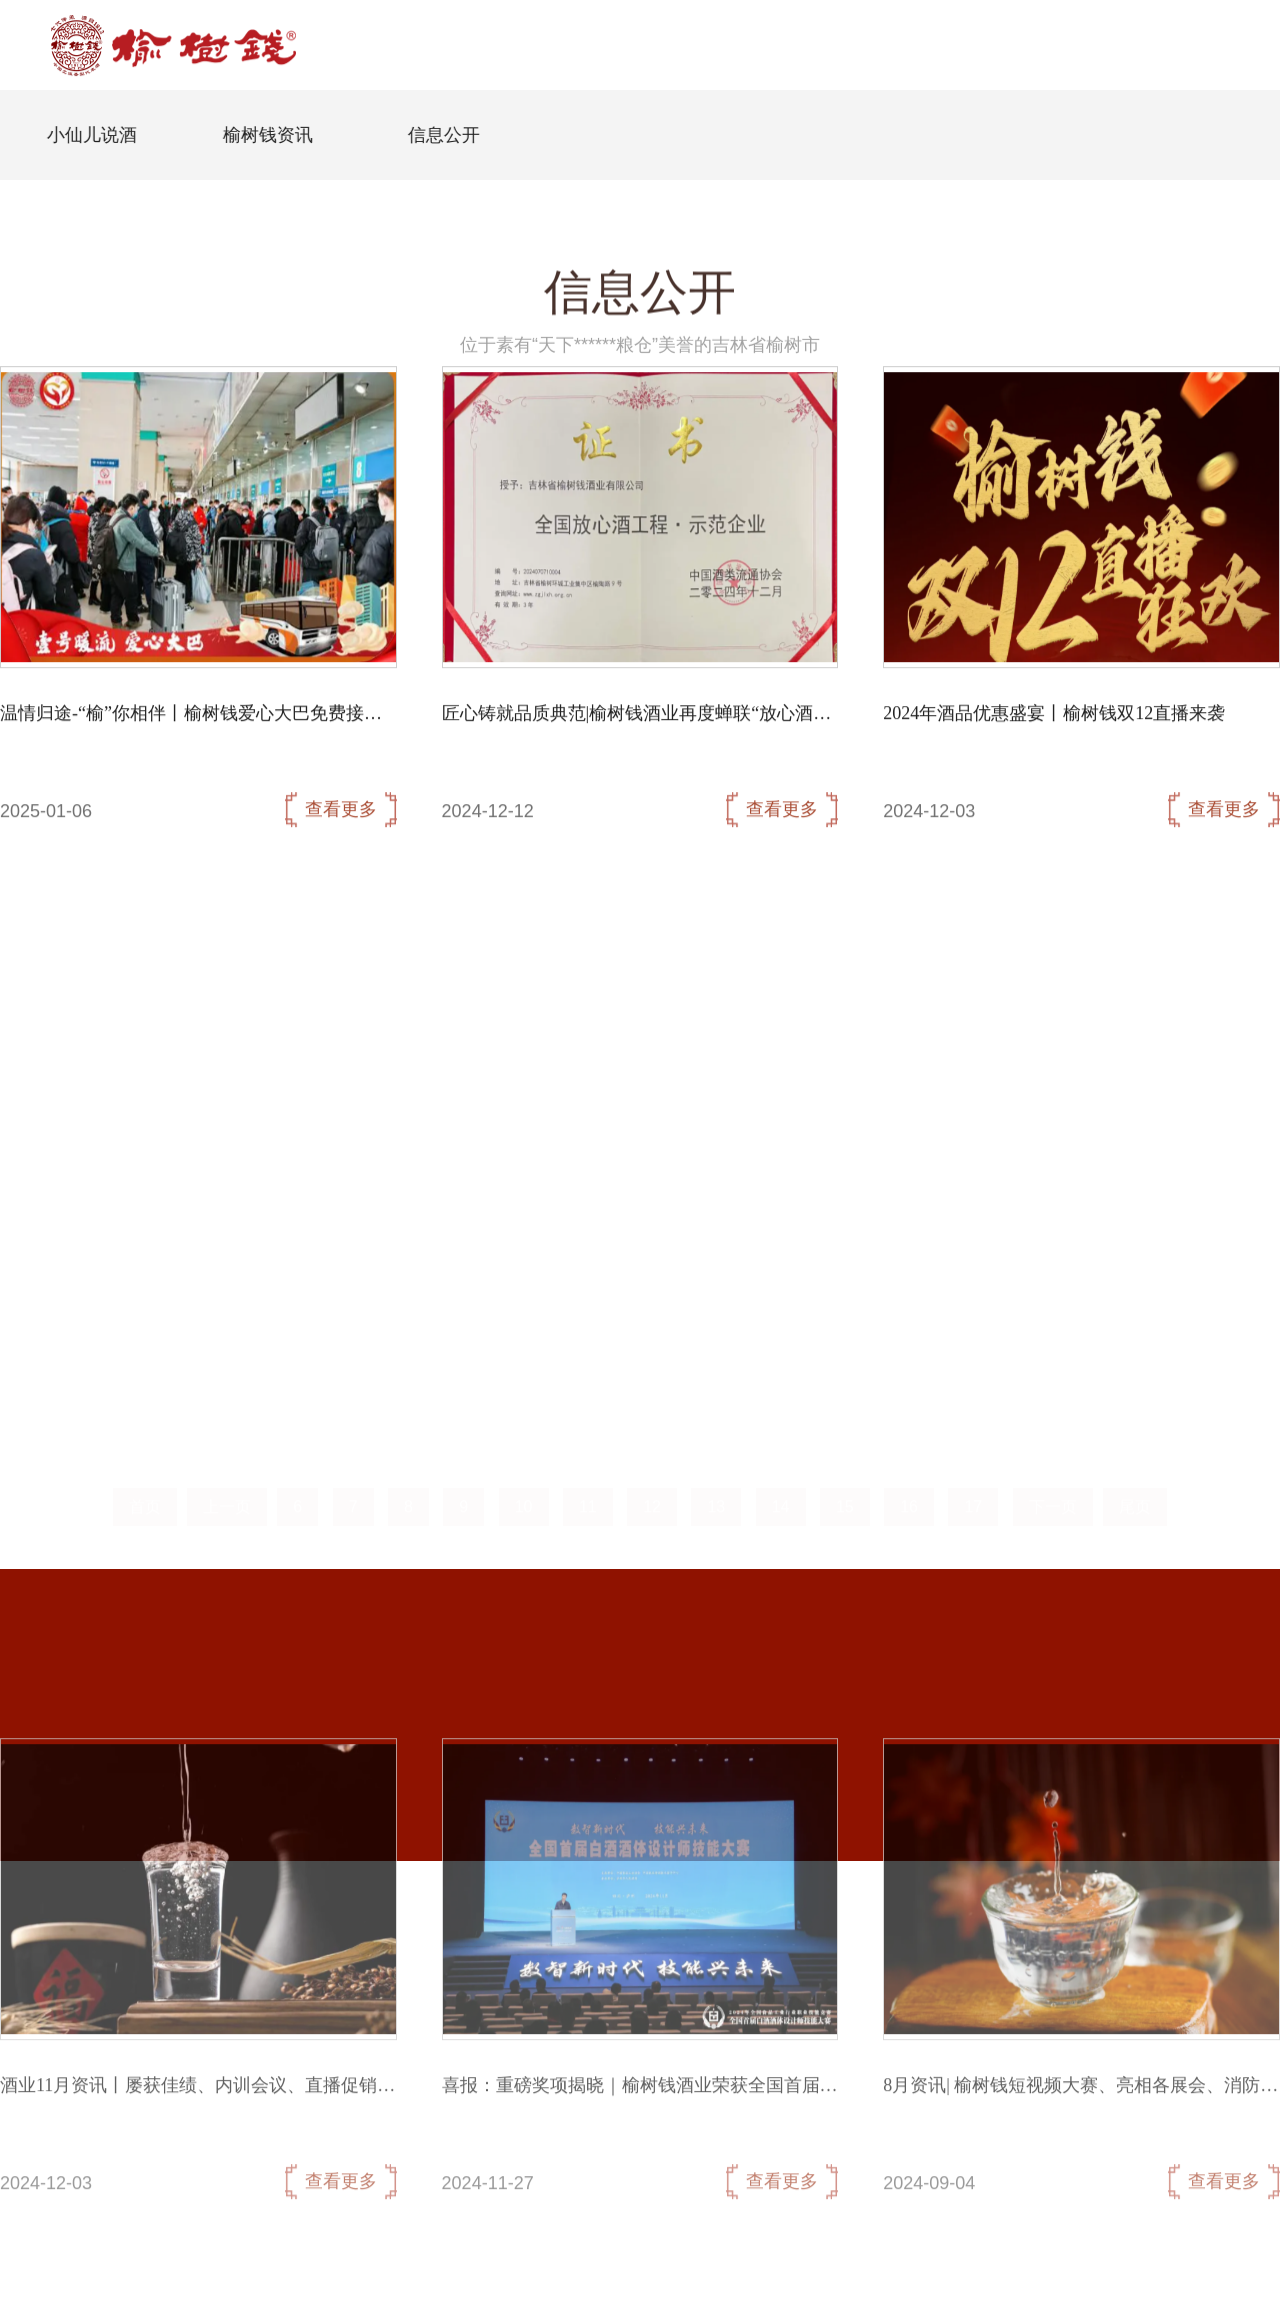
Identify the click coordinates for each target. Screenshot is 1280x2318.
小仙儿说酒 (109, 135)
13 (716, 1491)
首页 (442, 53)
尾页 (1135, 1491)
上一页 (227, 1491)
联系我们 (802, 85)
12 (652, 1491)
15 (845, 1491)
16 (909, 1491)
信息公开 (614, 85)
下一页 (1053, 1491)
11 (588, 1491)
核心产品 (708, 85)
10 (524, 1491)
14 (781, 1491)
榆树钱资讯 (285, 135)
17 (973, 1491)
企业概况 (520, 85)
